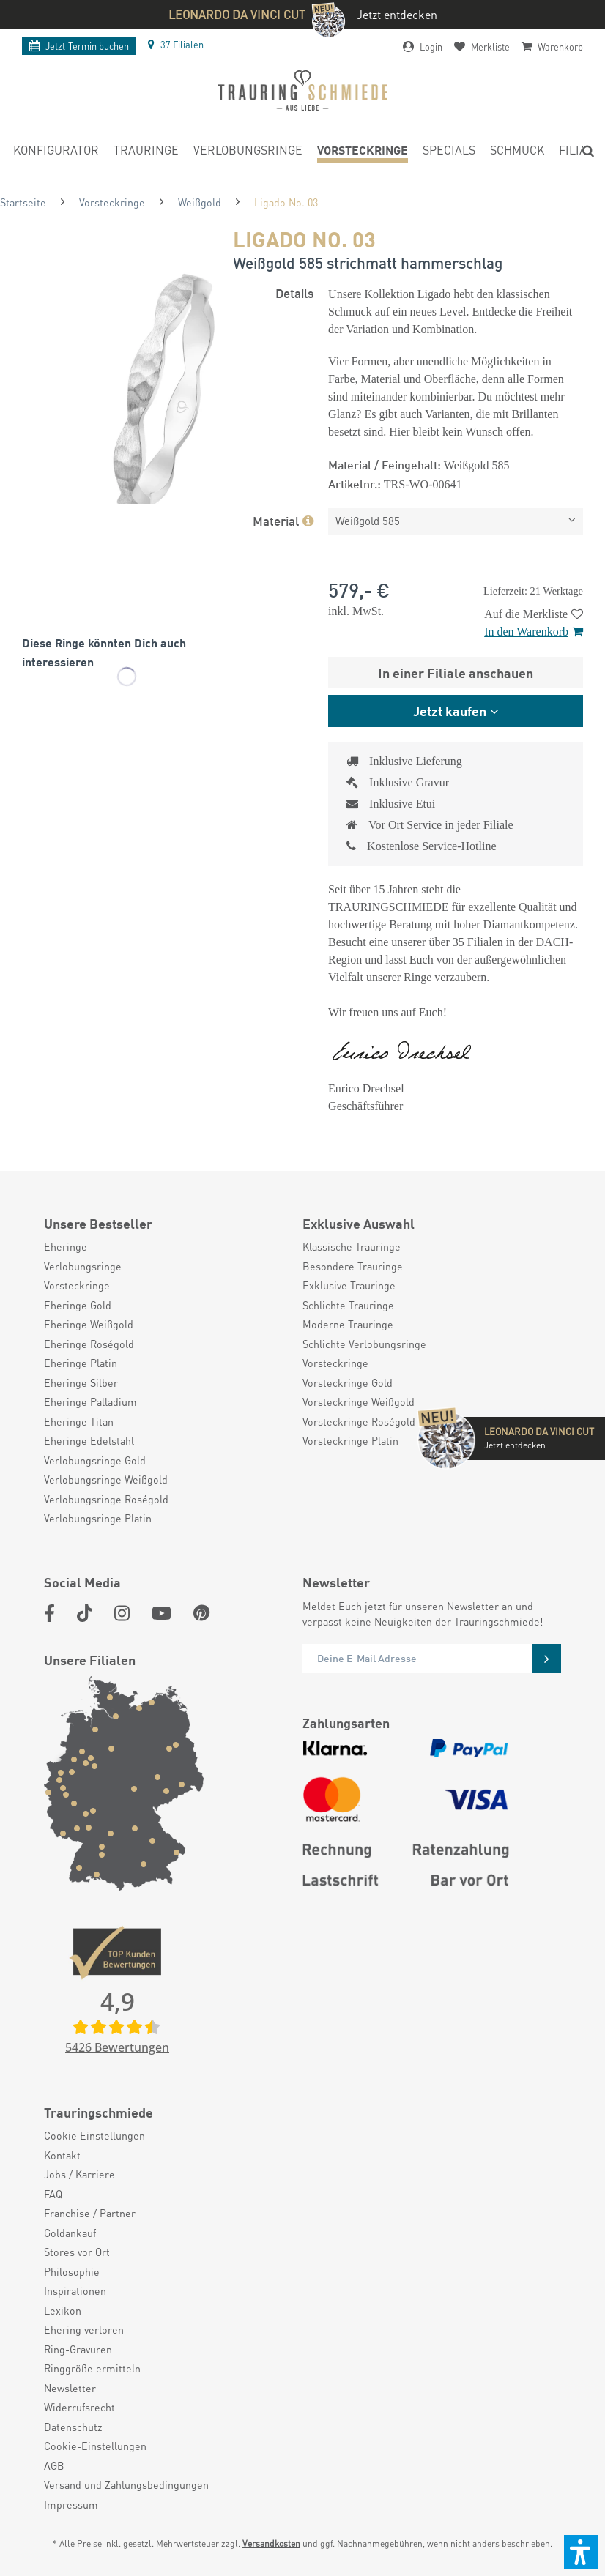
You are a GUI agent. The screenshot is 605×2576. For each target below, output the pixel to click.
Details (294, 292)
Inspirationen (75, 2290)
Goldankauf (70, 2232)
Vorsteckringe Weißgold (358, 1401)
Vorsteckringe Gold (347, 1382)
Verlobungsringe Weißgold (106, 1479)
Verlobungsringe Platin (98, 1518)
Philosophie (72, 2271)
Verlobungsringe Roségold (106, 1498)
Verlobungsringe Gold (95, 1460)
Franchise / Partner (90, 2212)
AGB (54, 2465)
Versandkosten (271, 2543)
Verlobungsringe (83, 1266)
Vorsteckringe (77, 1285)
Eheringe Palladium (90, 1401)
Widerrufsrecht (79, 2406)
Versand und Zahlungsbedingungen (126, 2484)
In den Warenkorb (533, 631)
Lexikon (62, 2310)
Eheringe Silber (81, 1382)
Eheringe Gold (77, 1304)
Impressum (71, 2504)
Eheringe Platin (80, 1362)
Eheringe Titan (79, 1421)
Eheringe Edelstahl (89, 1440)
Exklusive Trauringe (349, 1285)
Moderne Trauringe (347, 1323)
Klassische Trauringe (351, 1246)
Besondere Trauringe (352, 1266)
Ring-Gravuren (78, 2349)
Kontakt (62, 2155)
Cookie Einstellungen (94, 2135)
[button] (581, 2552)
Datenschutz (73, 2426)
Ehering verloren (84, 2329)
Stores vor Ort (77, 2251)
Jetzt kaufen (449, 710)
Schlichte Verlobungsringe (364, 1343)
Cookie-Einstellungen (95, 2445)
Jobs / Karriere (79, 2174)
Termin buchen (79, 46)
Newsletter (70, 2387)
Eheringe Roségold (89, 1343)
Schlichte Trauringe (348, 1304)
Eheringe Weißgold (88, 1323)
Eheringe (65, 1246)
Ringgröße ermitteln (92, 2368)
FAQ (53, 2193)
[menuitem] (56, 152)
